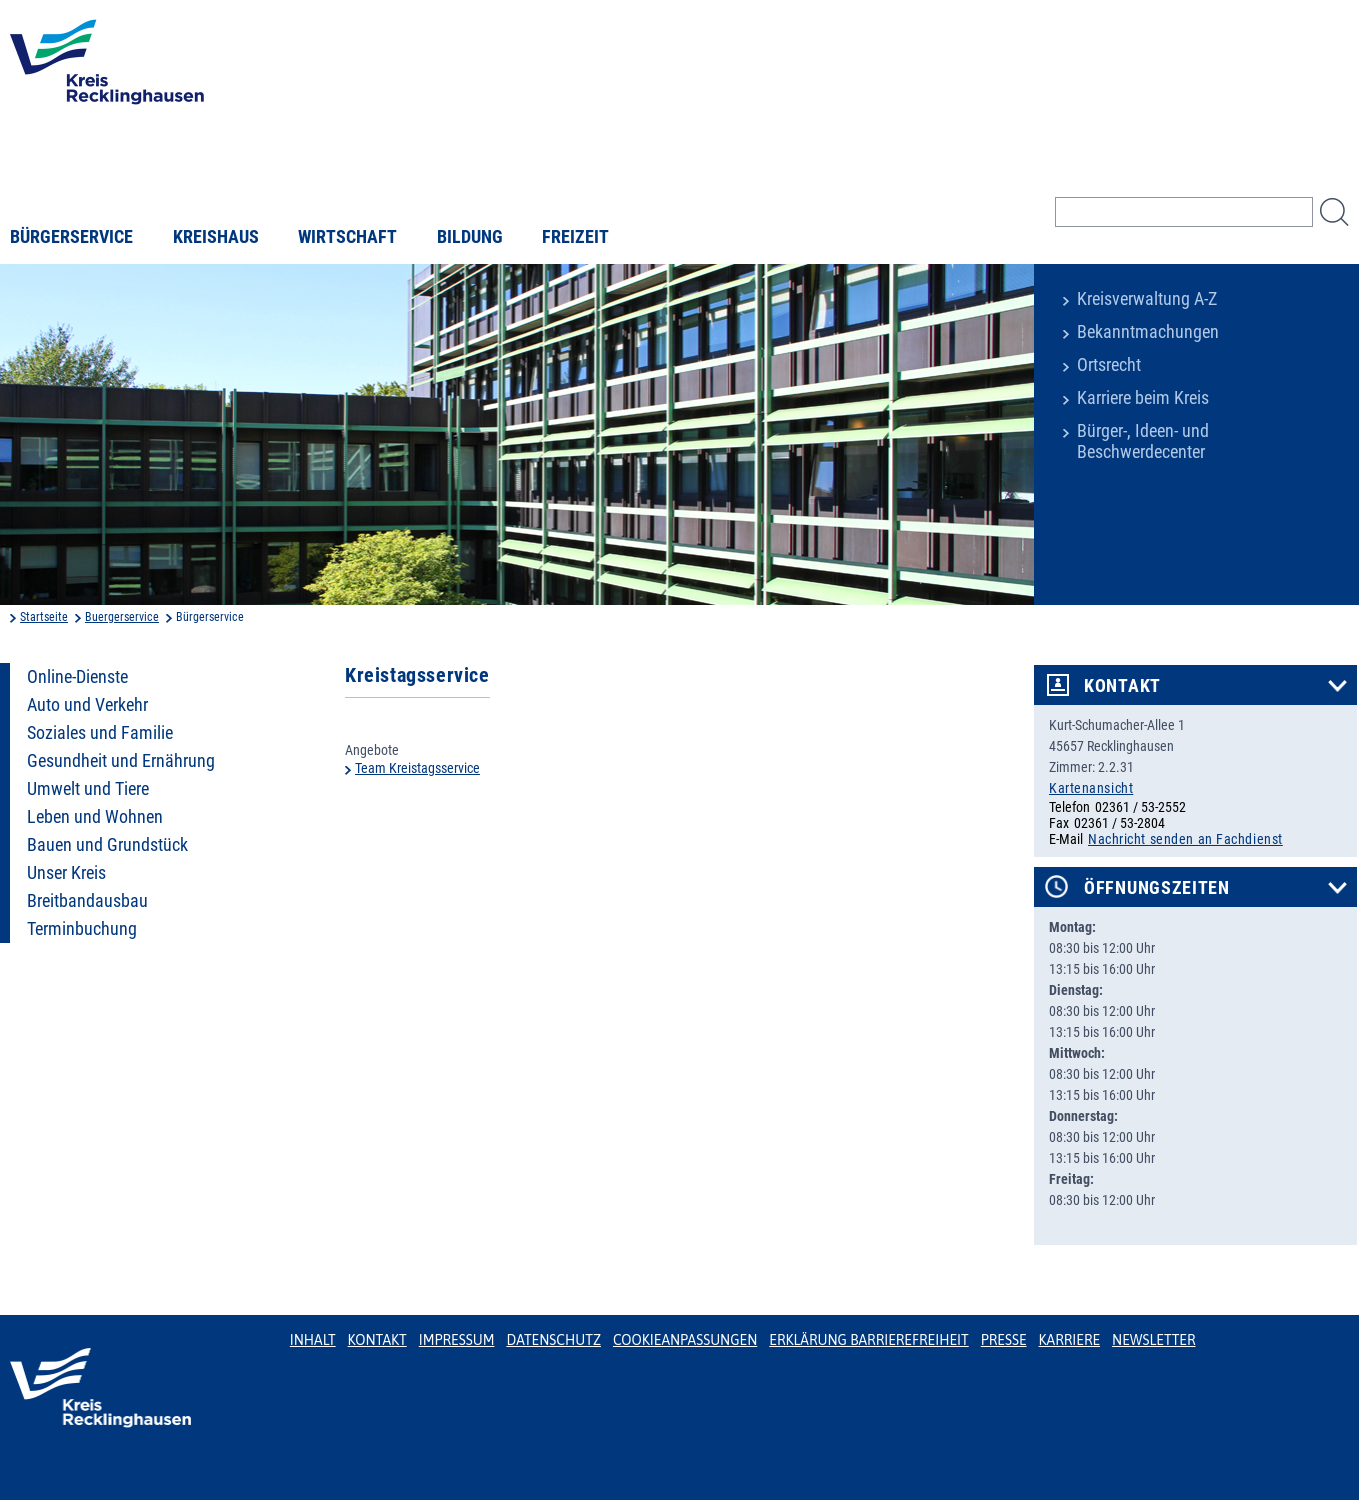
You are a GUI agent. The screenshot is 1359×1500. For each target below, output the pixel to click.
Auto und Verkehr (87, 705)
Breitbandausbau (87, 901)
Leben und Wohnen (95, 817)
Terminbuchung (82, 929)
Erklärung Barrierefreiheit (868, 1340)
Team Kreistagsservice (417, 768)
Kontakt (1122, 686)
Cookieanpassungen (685, 1340)
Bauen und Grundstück (107, 845)
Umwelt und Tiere (88, 789)
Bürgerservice (71, 237)
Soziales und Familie (100, 733)
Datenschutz (553, 1340)
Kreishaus (216, 237)
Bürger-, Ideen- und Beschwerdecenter (1143, 441)
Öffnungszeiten (1157, 888)
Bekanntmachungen (1148, 332)
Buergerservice (122, 617)
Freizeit (575, 237)
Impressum (457, 1340)
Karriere (1070, 1340)
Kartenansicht (1091, 788)
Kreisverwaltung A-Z (1147, 299)
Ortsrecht (1109, 365)
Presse (1004, 1340)
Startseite (44, 617)
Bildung (470, 237)
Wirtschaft (347, 237)
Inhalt (313, 1340)
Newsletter (1153, 1340)
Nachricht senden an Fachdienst (1185, 839)
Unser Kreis (66, 873)
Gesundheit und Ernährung (121, 761)
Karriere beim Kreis (1143, 398)
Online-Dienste (77, 677)
